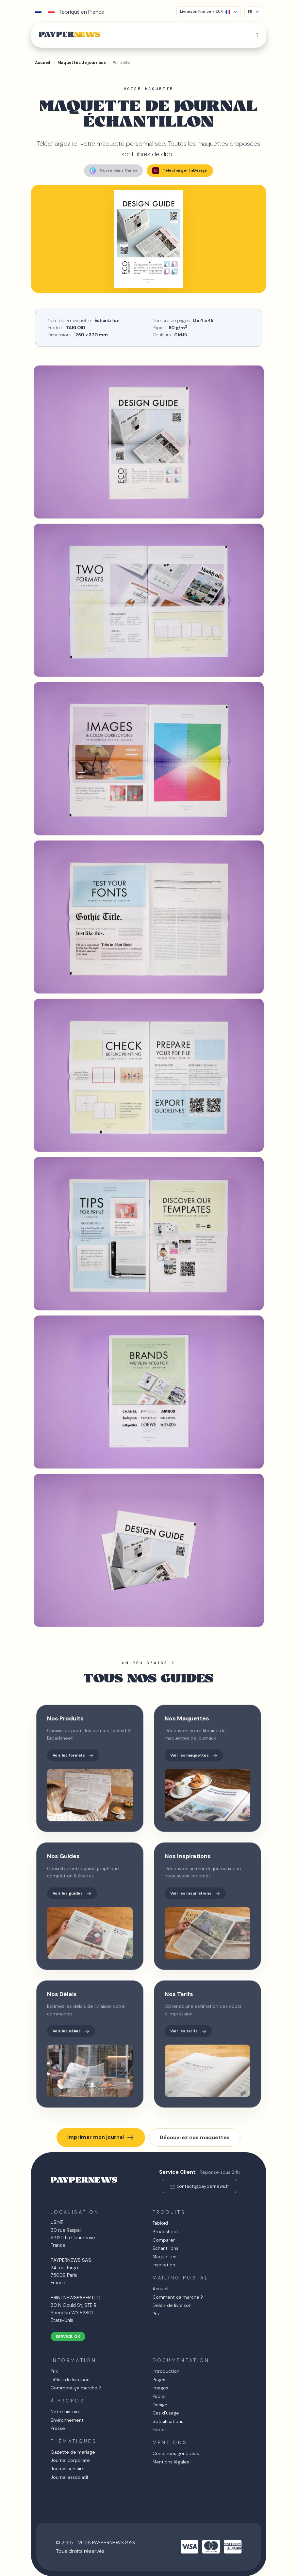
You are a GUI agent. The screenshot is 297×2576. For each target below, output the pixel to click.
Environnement (67, 2420)
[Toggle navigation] (257, 35)
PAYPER (69, 35)
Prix (156, 2314)
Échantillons (165, 2248)
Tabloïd (160, 2223)
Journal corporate (70, 2460)
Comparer (164, 2240)
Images (160, 2388)
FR (250, 11)
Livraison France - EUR (205, 11)
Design (160, 2405)
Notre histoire (66, 2412)
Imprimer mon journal (100, 2137)
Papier (159, 2396)
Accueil (160, 2289)
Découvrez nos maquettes (195, 2137)
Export (160, 2429)
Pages (159, 2380)
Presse (58, 2428)
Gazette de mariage (73, 2452)
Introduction (166, 2371)
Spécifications (168, 2421)
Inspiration (164, 2265)
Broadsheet (165, 2231)
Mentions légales (171, 2462)
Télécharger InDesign (179, 170)
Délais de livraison (172, 2305)
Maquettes (164, 2257)
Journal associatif (69, 2477)
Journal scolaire (68, 2469)
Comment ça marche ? (178, 2297)
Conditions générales (176, 2453)
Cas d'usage (166, 2413)
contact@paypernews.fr (202, 2186)
